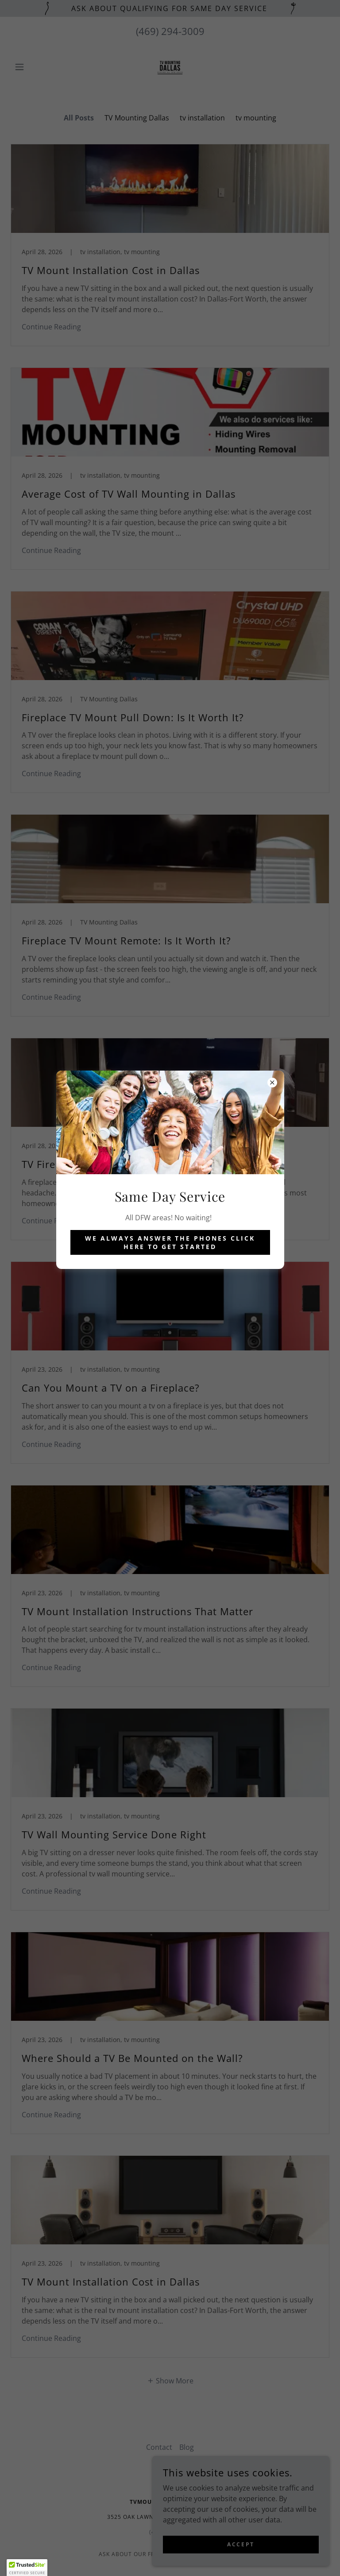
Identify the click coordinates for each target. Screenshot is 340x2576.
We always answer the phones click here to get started (170, 1242)
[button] (27, 2567)
